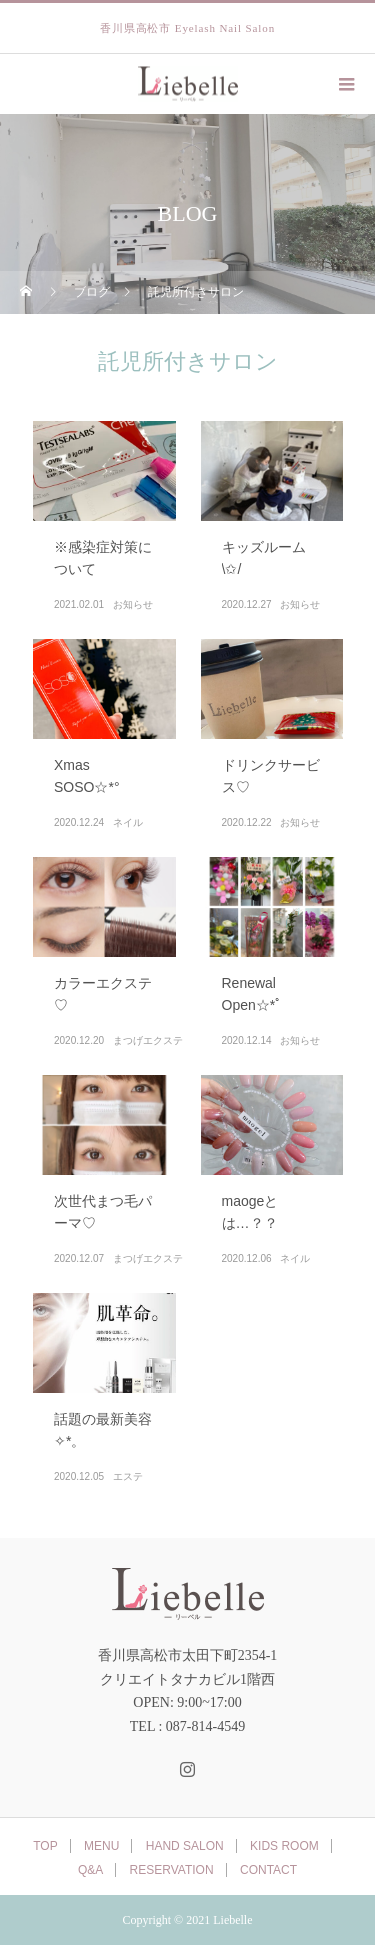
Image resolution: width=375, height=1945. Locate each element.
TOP (45, 1846)
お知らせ (133, 604)
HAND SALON (185, 1846)
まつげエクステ (148, 1040)
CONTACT (268, 1870)
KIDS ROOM (284, 1846)
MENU (101, 1846)
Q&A (90, 1870)
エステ (128, 1476)
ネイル (128, 822)
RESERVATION (172, 1870)
